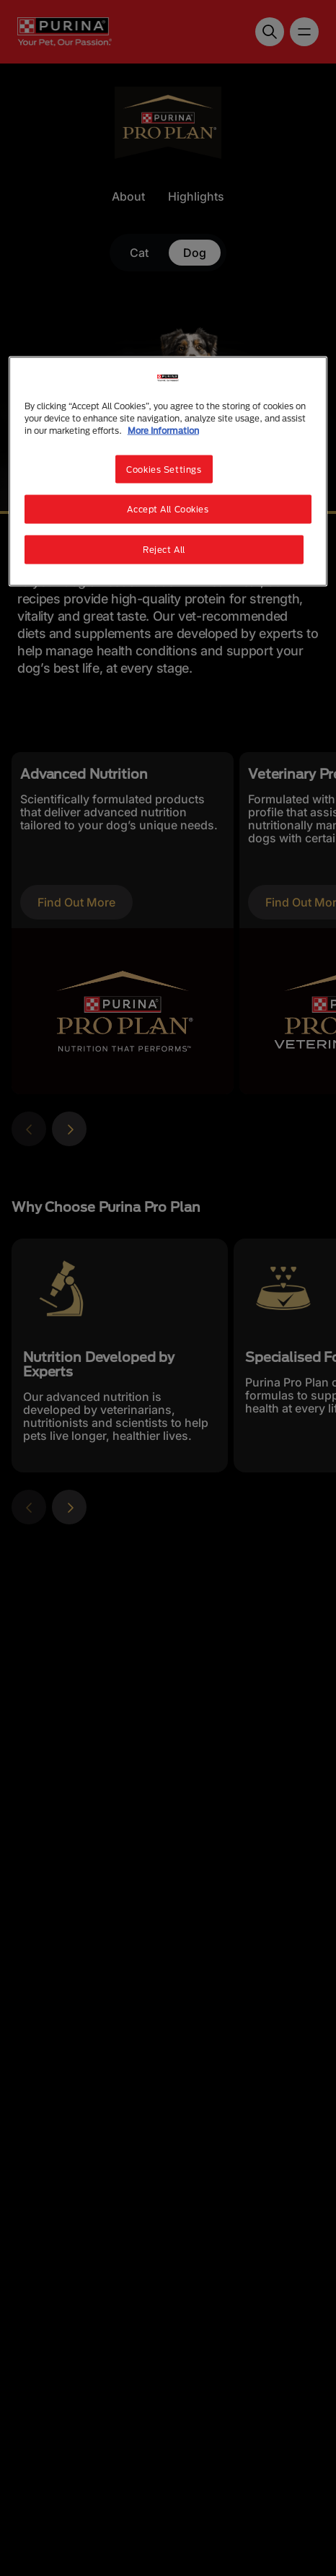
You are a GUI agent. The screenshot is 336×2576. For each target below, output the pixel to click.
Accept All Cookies (167, 509)
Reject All (164, 549)
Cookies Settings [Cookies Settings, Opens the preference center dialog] (163, 468)
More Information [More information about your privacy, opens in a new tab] (163, 430)
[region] (168, 472)
